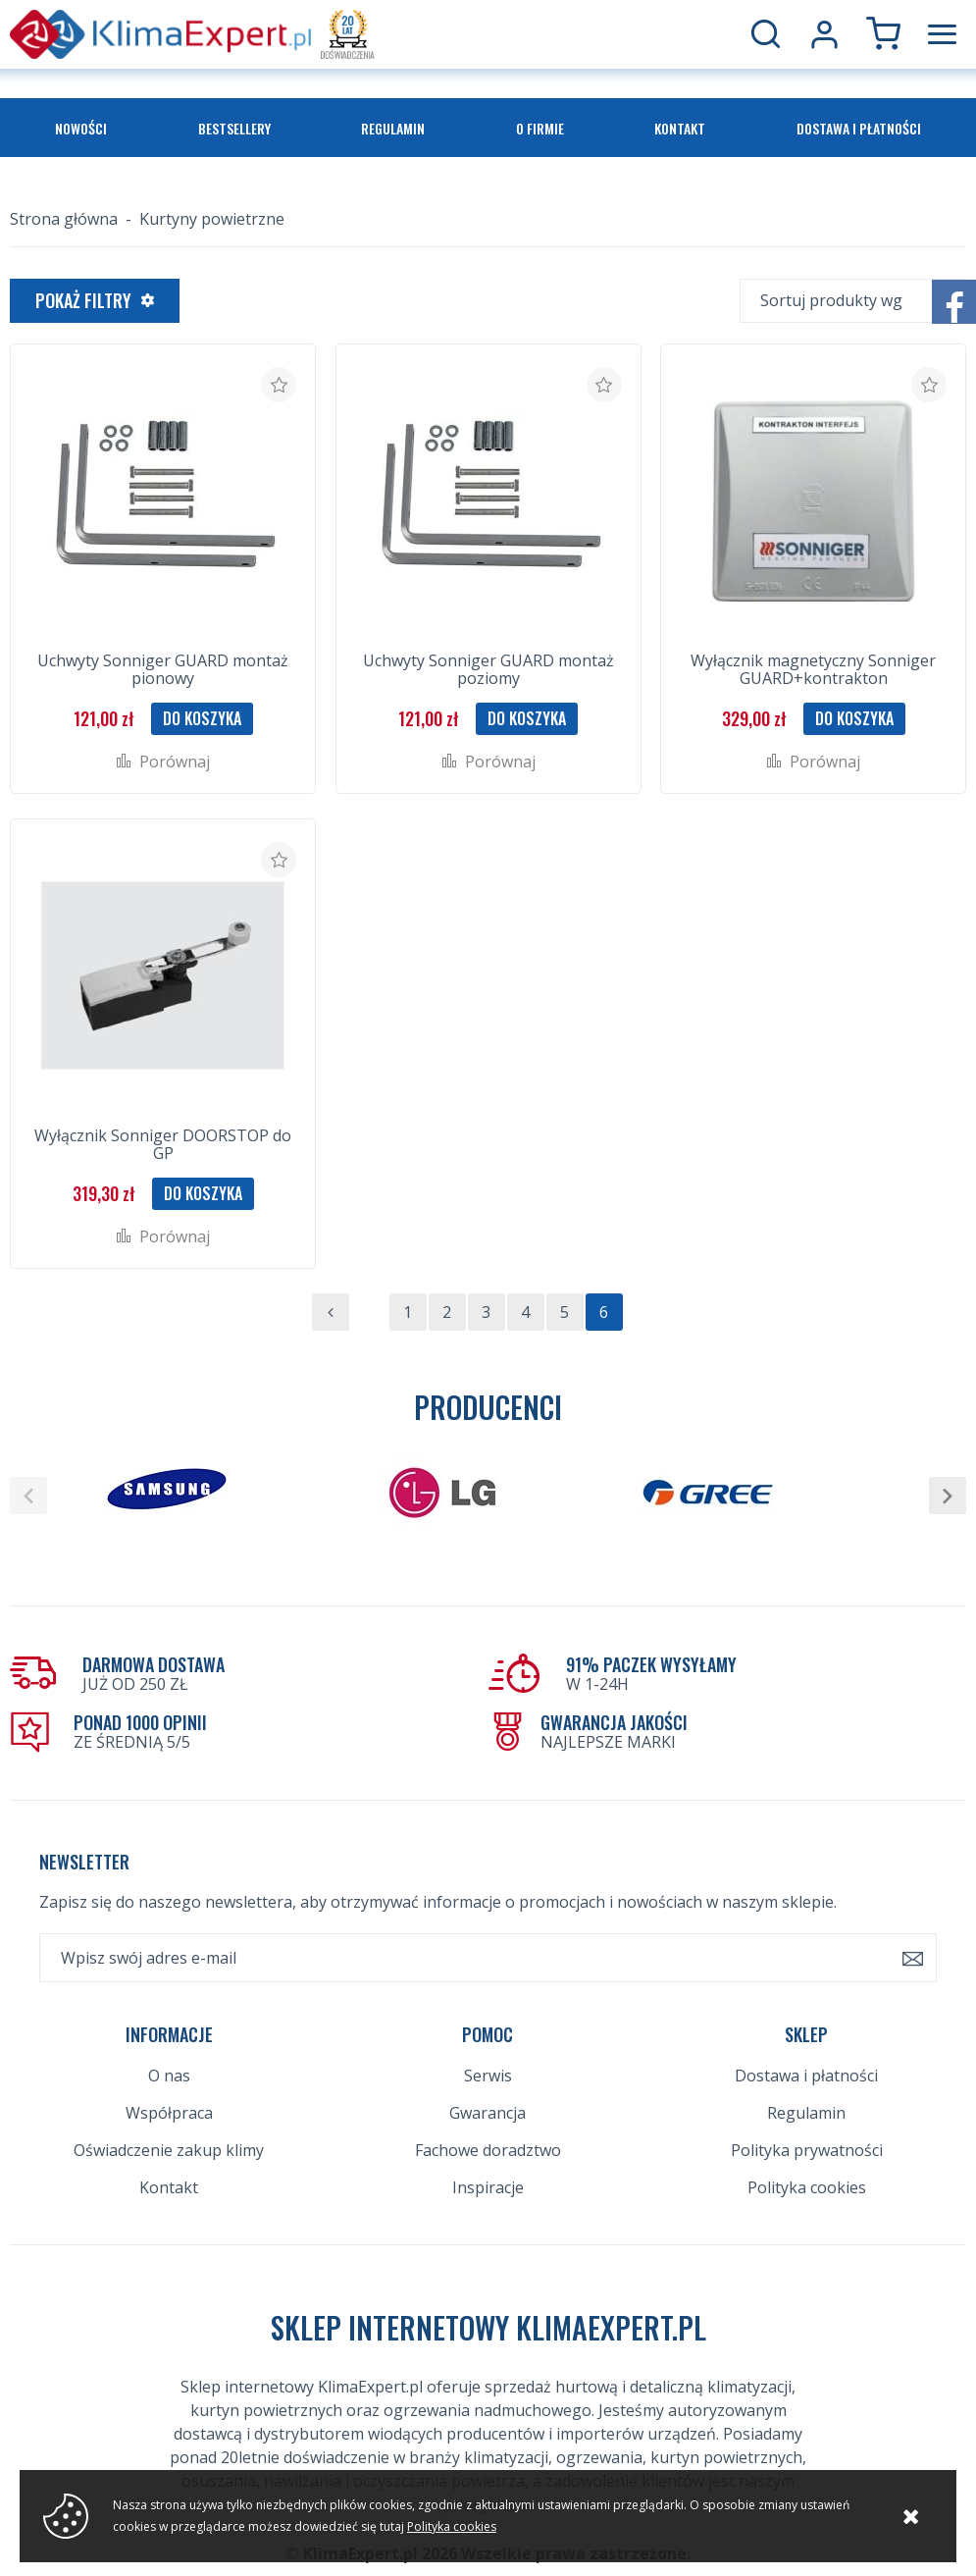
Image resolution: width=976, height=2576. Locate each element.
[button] (28, 1495)
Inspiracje (488, 2187)
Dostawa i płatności (858, 128)
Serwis (488, 2075)
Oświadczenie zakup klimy (169, 2150)
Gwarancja (487, 2113)
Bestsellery (234, 128)
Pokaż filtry (83, 300)
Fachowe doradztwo (488, 2150)
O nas (169, 2075)
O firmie (540, 128)
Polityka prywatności (807, 2150)
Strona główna (64, 219)
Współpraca (169, 2113)
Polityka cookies (806, 2187)
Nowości (81, 128)
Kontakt (679, 128)
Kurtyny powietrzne (211, 219)
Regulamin (393, 128)
